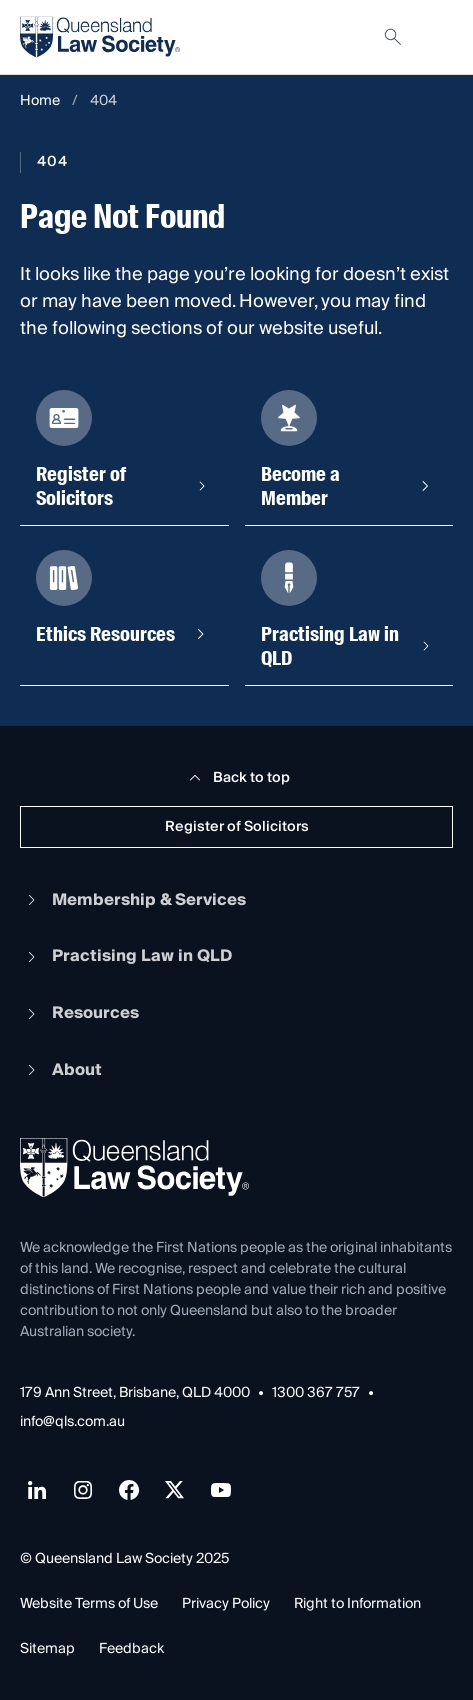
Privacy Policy (226, 1604)
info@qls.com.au (72, 1422)
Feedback (131, 1649)
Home (40, 101)
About (61, 1070)
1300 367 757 (316, 1393)
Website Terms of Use (89, 1604)
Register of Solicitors (237, 827)
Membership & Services (133, 900)
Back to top (236, 778)
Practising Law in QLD (126, 956)
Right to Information (357, 1604)
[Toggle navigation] (437, 37)
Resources (79, 1013)
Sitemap (47, 1649)
